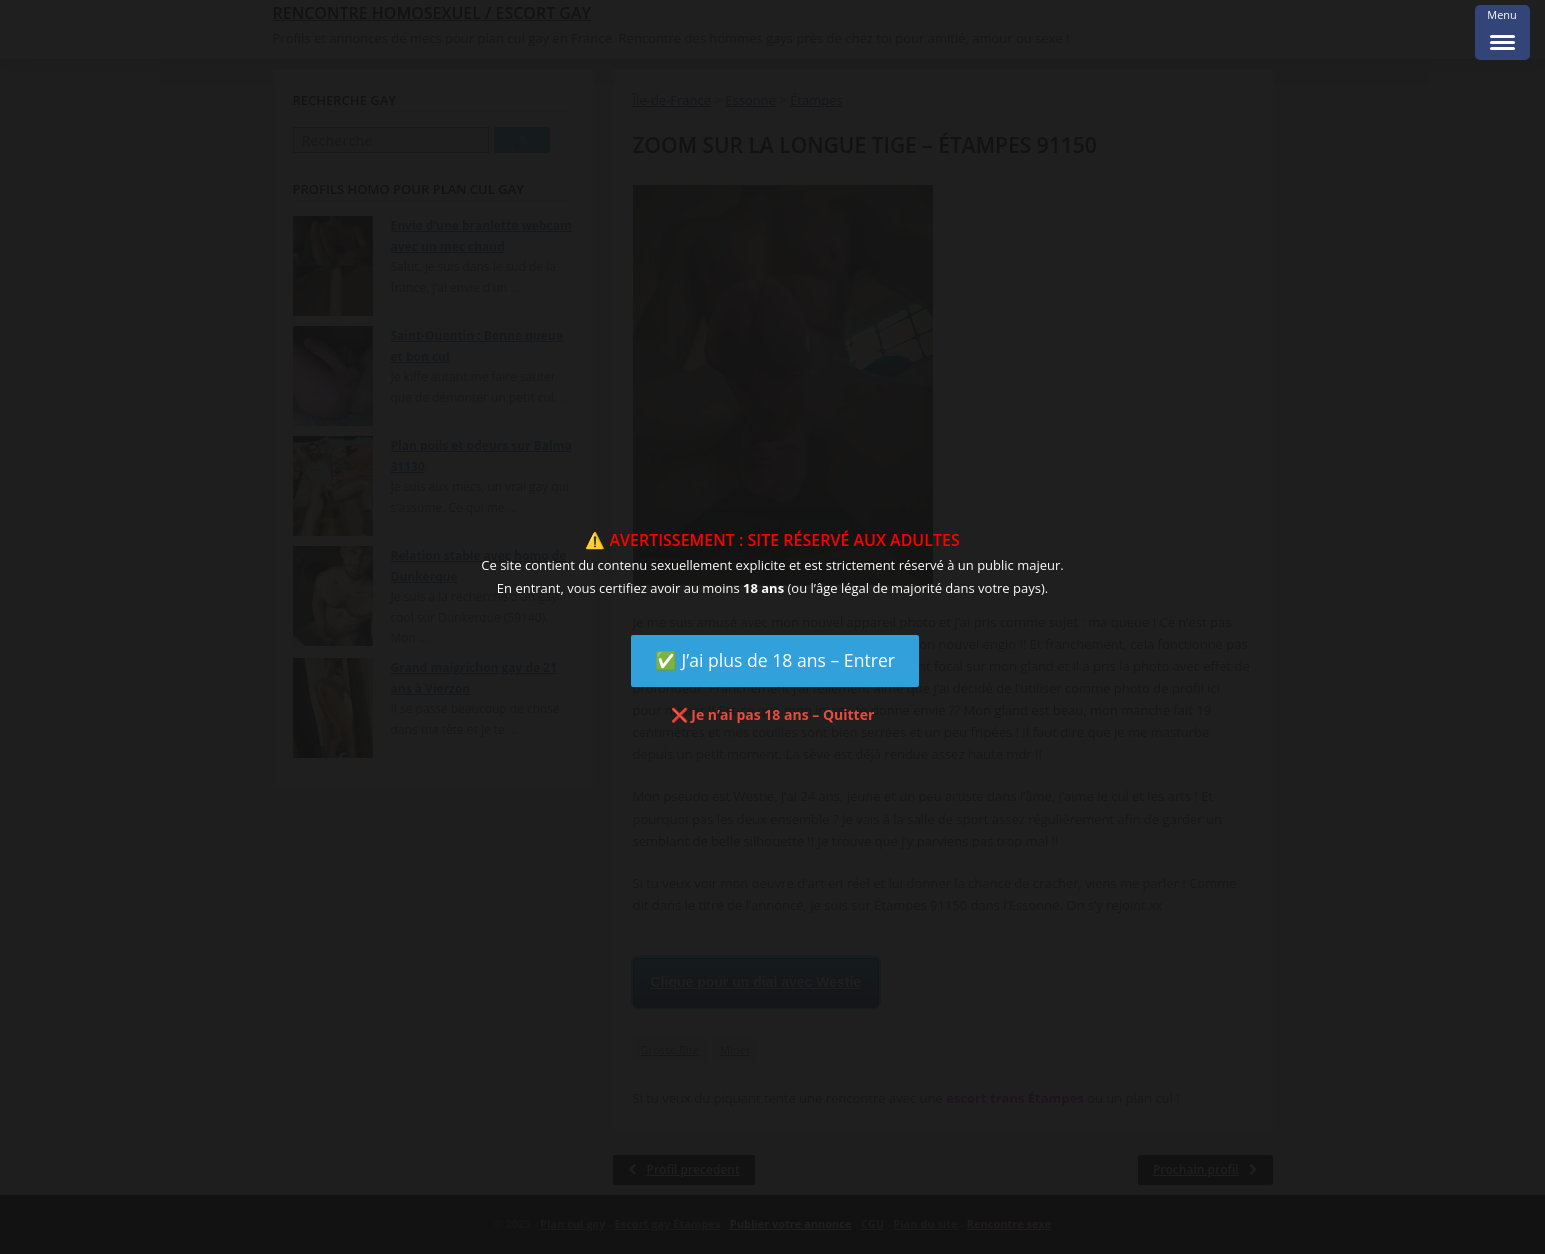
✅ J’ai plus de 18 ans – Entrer (775, 660)
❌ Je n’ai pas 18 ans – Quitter (773, 714)
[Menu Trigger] (1502, 32)
